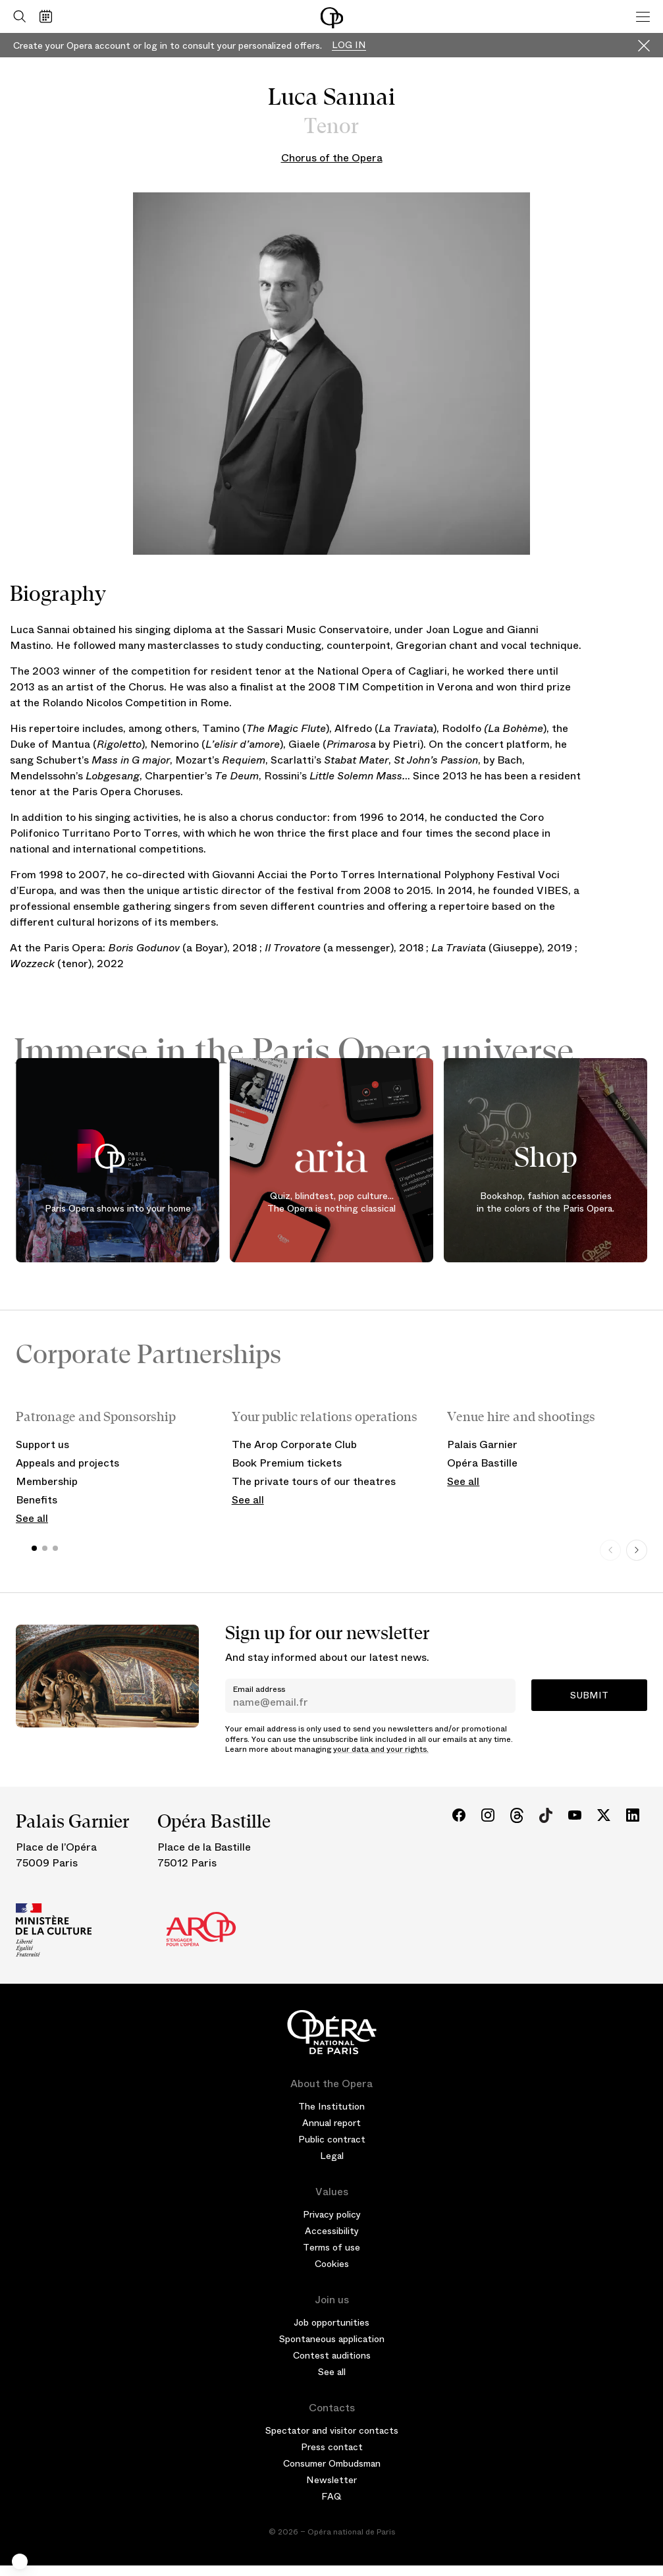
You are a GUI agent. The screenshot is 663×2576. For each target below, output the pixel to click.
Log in (349, 45)
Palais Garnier (482, 1444)
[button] (20, 2561)
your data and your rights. (381, 1749)
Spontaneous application (332, 2338)
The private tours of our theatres (314, 1481)
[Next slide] (636, 1550)
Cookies (332, 2263)
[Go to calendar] (49, 16)
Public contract (331, 2139)
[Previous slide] (610, 1550)
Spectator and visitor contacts (331, 2430)
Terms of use (331, 2247)
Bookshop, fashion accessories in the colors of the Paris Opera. (545, 1202)
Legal (332, 2155)
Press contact (332, 2446)
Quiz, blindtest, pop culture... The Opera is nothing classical (331, 1202)
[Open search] (16, 16)
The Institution (331, 2106)
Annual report (331, 2122)
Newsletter (331, 2479)
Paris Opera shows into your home (118, 1208)
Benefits (36, 1499)
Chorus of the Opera (332, 157)
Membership (47, 1481)
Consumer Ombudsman (332, 2463)
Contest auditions (332, 2355)
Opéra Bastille (482, 1462)
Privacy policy (332, 2214)
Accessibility (332, 2230)
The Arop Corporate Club (294, 1444)
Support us (42, 1444)
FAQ (331, 2496)
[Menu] (643, 16)
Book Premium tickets (287, 1462)
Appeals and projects (67, 1462)
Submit (589, 1695)
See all (32, 1518)
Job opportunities (331, 2322)
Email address (259, 1689)
